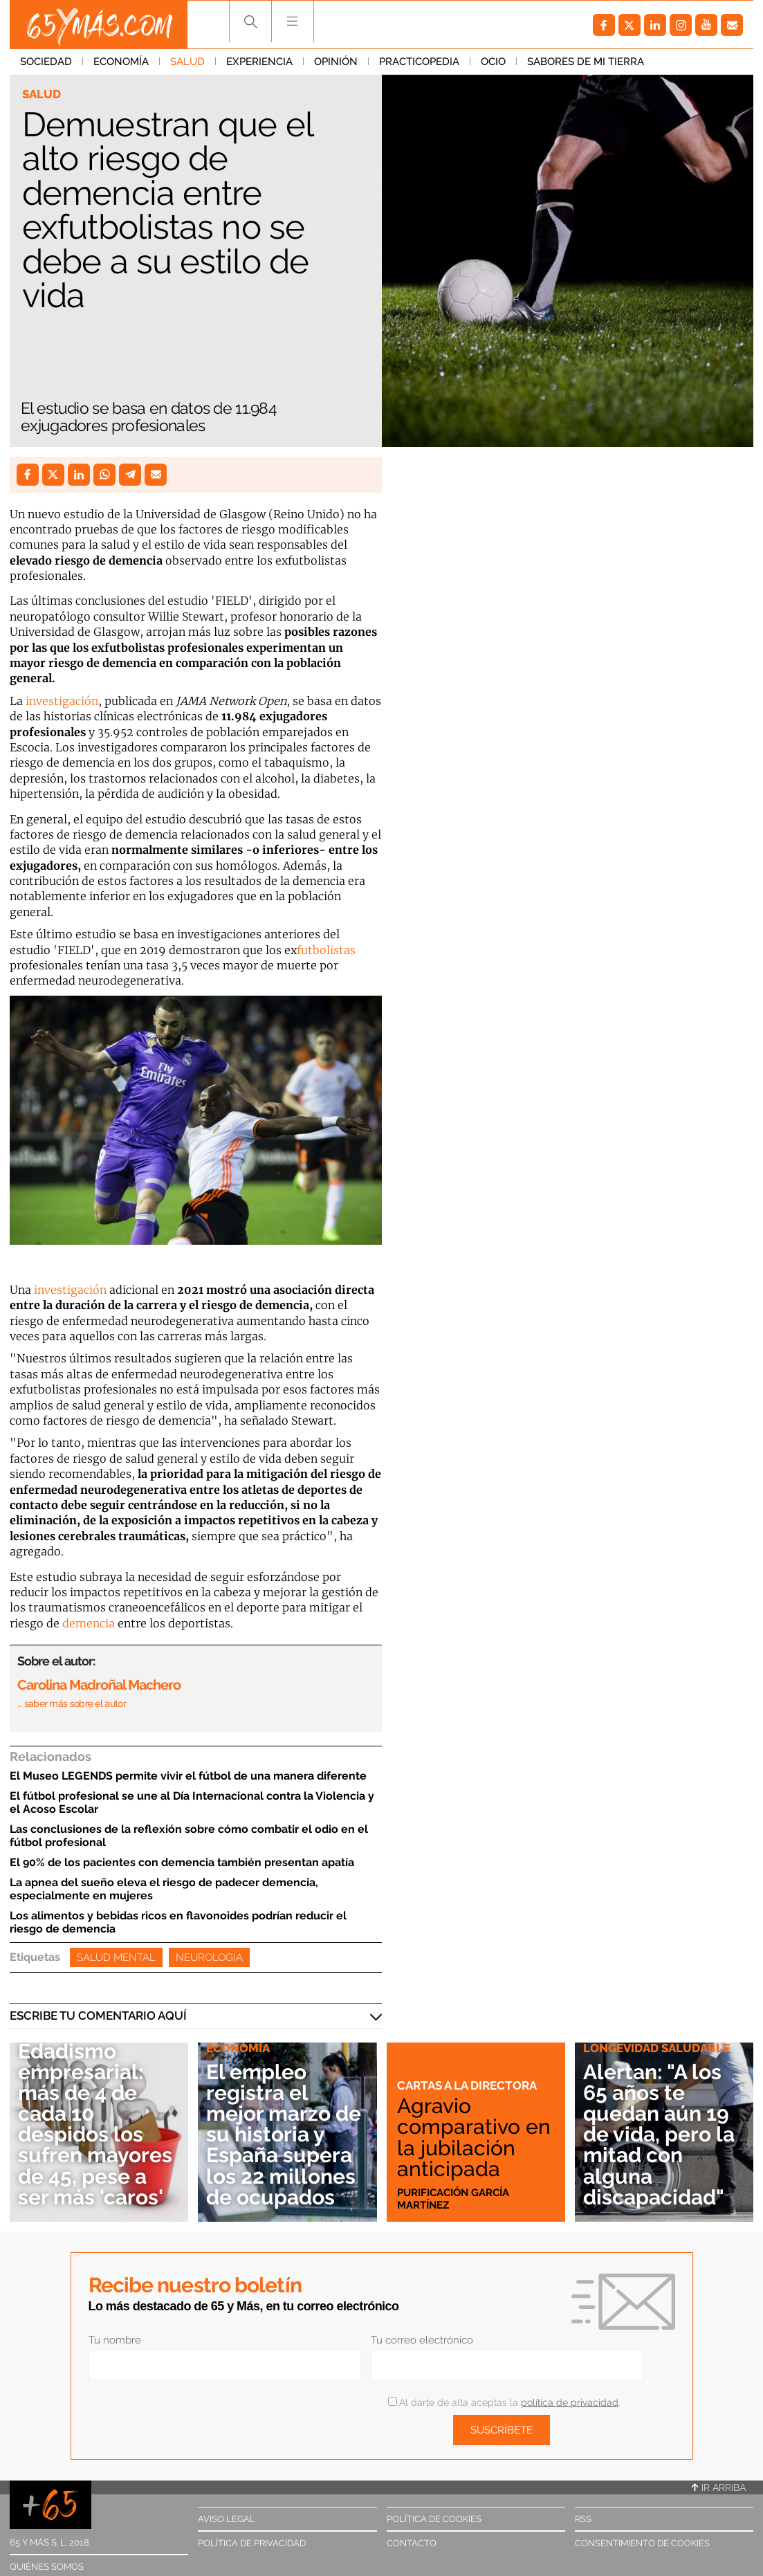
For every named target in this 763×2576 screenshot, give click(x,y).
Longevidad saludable (656, 2048)
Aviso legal (226, 2519)
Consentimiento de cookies (642, 2543)
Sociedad (46, 61)
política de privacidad (569, 2402)
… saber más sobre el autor (71, 1703)
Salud (187, 61)
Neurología (209, 1957)
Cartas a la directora (467, 2085)
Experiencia (259, 61)
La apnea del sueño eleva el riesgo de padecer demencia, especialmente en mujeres (164, 1889)
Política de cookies (434, 2519)
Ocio (493, 61)
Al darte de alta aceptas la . (504, 2402)
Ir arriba (719, 2487)
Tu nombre (115, 2340)
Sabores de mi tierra (585, 61)
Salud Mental (116, 1957)
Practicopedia (419, 61)
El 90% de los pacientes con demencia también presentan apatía (182, 1862)
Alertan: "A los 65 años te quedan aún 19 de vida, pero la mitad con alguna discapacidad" (659, 2134)
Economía (121, 61)
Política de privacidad (252, 2543)
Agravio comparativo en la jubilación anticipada (474, 2137)
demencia (88, 1623)
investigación (62, 701)
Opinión (336, 61)
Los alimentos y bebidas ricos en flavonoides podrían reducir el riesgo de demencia (178, 1922)
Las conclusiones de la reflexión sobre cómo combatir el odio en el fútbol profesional (189, 1836)
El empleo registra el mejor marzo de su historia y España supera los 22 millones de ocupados (283, 2134)
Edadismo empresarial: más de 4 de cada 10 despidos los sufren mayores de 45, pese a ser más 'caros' (95, 2124)
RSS (583, 2519)
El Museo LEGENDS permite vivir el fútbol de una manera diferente (188, 1775)
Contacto (411, 2543)
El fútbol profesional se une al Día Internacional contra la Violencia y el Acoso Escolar (192, 1802)
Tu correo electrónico (422, 2340)
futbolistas (326, 950)
